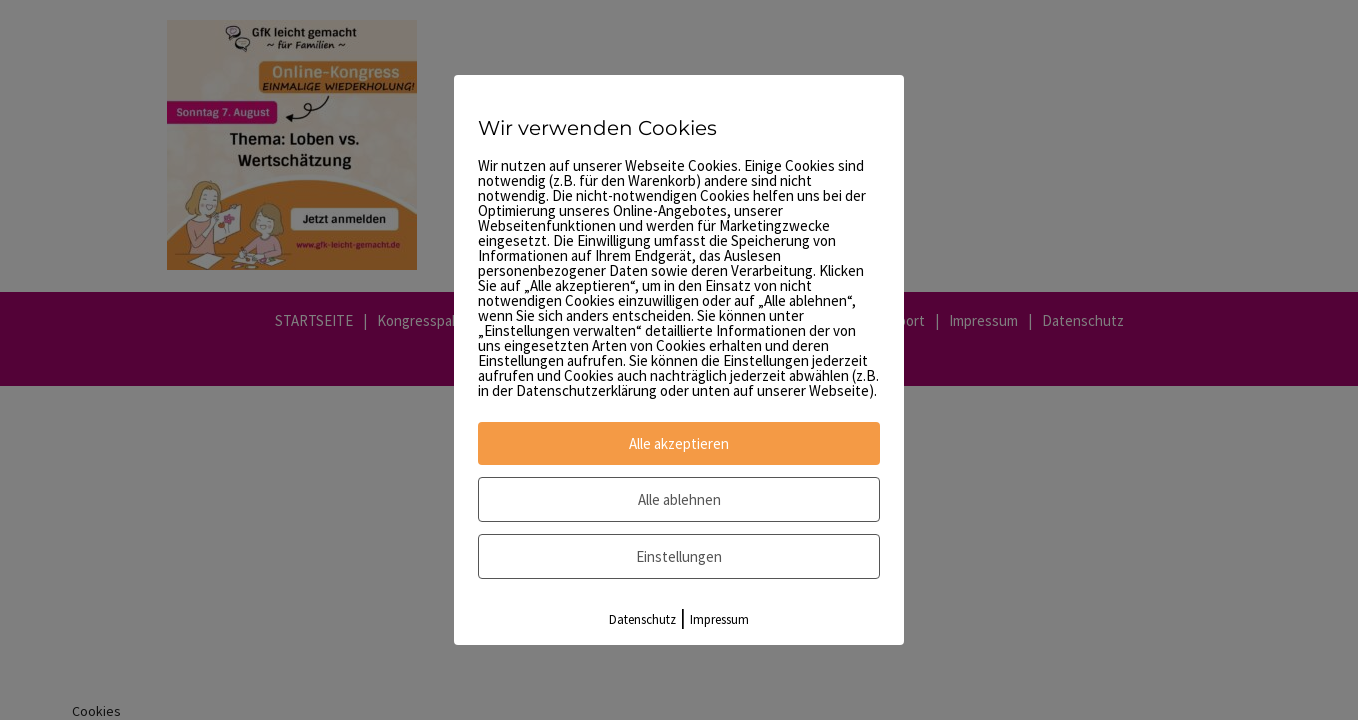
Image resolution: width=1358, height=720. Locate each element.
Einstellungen (679, 556)
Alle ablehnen (679, 499)
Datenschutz (642, 619)
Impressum (719, 619)
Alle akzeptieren (679, 443)
